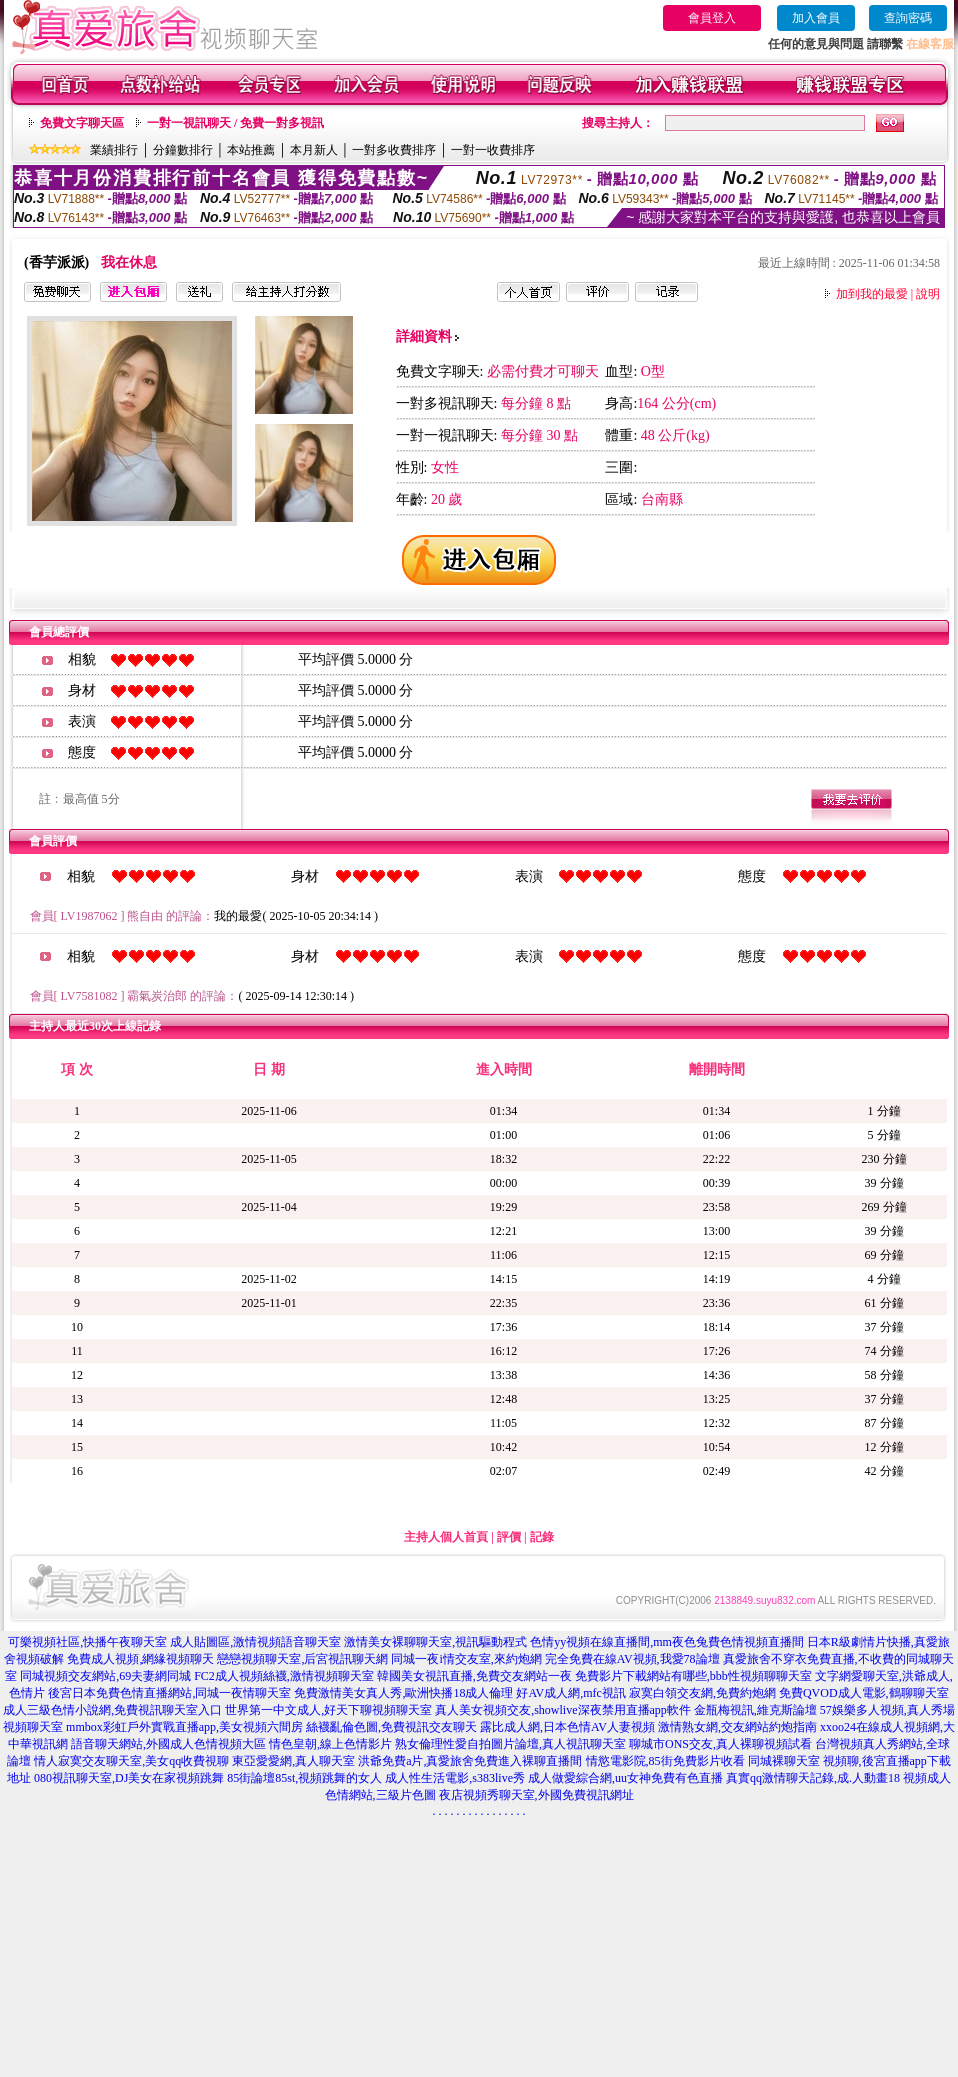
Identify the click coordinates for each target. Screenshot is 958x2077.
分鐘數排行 (183, 150)
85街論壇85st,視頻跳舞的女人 (304, 1778)
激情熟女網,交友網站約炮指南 (737, 1727)
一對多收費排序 (394, 150)
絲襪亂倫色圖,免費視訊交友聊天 (391, 1727)
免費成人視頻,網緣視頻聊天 (140, 1659)
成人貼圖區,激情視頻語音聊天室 (255, 1642)
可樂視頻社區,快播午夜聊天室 (87, 1642)
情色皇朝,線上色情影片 (330, 1744)
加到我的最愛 (872, 294)
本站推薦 (251, 150)
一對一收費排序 (493, 150)
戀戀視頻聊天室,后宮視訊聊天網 (302, 1659)
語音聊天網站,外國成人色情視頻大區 (168, 1744)
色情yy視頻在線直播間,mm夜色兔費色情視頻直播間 (667, 1642)
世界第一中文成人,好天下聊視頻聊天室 (328, 1710)
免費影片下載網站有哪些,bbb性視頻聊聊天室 (693, 1676)
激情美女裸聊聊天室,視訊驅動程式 (435, 1642)
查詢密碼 (908, 18)
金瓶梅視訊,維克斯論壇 (755, 1710)
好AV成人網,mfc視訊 (570, 1693)
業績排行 (114, 150)
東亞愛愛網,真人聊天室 (293, 1761)
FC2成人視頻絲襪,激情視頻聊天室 (284, 1676)
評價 (509, 1537)
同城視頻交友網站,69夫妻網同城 (105, 1676)
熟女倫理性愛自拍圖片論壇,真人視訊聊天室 (510, 1744)
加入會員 (816, 18)
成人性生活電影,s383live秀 (455, 1778)
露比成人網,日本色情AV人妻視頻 (567, 1727)
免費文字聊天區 (82, 123)
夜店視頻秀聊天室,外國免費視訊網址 (536, 1795)
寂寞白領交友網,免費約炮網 (702, 1693)
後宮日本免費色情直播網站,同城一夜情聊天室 (169, 1693)
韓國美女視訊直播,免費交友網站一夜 (474, 1676)
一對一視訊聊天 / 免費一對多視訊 (235, 123)
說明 (928, 294)
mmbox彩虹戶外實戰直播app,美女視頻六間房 (184, 1727)
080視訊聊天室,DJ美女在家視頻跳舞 (129, 1778)
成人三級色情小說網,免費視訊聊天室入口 (112, 1710)
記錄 (542, 1537)
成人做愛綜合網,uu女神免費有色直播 (625, 1778)
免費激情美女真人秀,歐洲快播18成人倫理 (403, 1693)
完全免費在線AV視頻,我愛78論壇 (632, 1659)
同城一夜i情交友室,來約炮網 (466, 1659)
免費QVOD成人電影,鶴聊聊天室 (864, 1693)
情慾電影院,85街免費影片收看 (665, 1761)
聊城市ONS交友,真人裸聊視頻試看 (720, 1744)
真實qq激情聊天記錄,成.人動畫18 (813, 1778)
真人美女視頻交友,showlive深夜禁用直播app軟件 (563, 1710)
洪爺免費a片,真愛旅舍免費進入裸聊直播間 (470, 1761)
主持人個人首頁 (446, 1537)
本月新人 (314, 150)
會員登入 (712, 18)
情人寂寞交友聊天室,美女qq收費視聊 (131, 1761)
